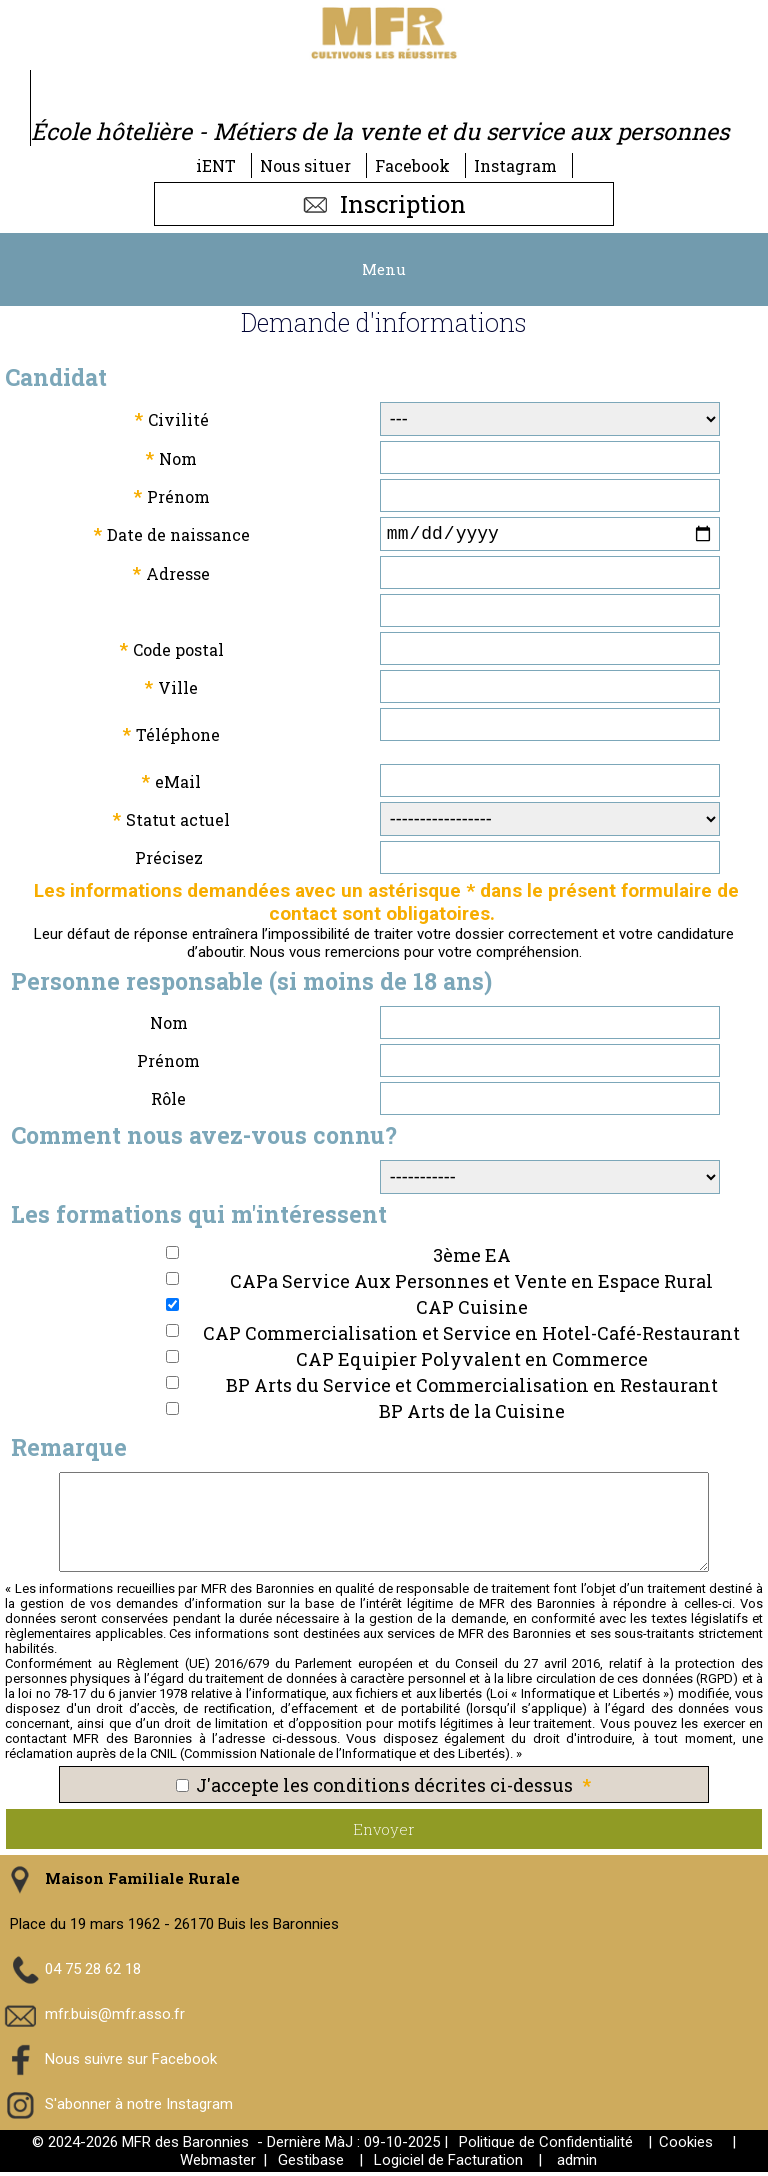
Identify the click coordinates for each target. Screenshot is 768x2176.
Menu (384, 269)
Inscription (384, 204)
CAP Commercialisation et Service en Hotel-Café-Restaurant (471, 1337)
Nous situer (305, 165)
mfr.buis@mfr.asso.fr (115, 2017)
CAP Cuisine (472, 1311)
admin (577, 2164)
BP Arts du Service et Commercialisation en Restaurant (472, 1389)
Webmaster (218, 2164)
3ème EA (472, 1259)
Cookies (686, 2146)
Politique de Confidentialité (546, 2146)
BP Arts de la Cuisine (472, 1415)
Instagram (515, 165)
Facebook (412, 165)
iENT (216, 165)
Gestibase (311, 2164)
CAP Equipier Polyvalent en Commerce (472, 1363)
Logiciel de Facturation (448, 2164)
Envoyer (384, 1833)
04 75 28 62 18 (93, 1972)
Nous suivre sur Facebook (131, 2062)
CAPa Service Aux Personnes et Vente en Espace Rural (471, 1285)
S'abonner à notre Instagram (139, 2107)
